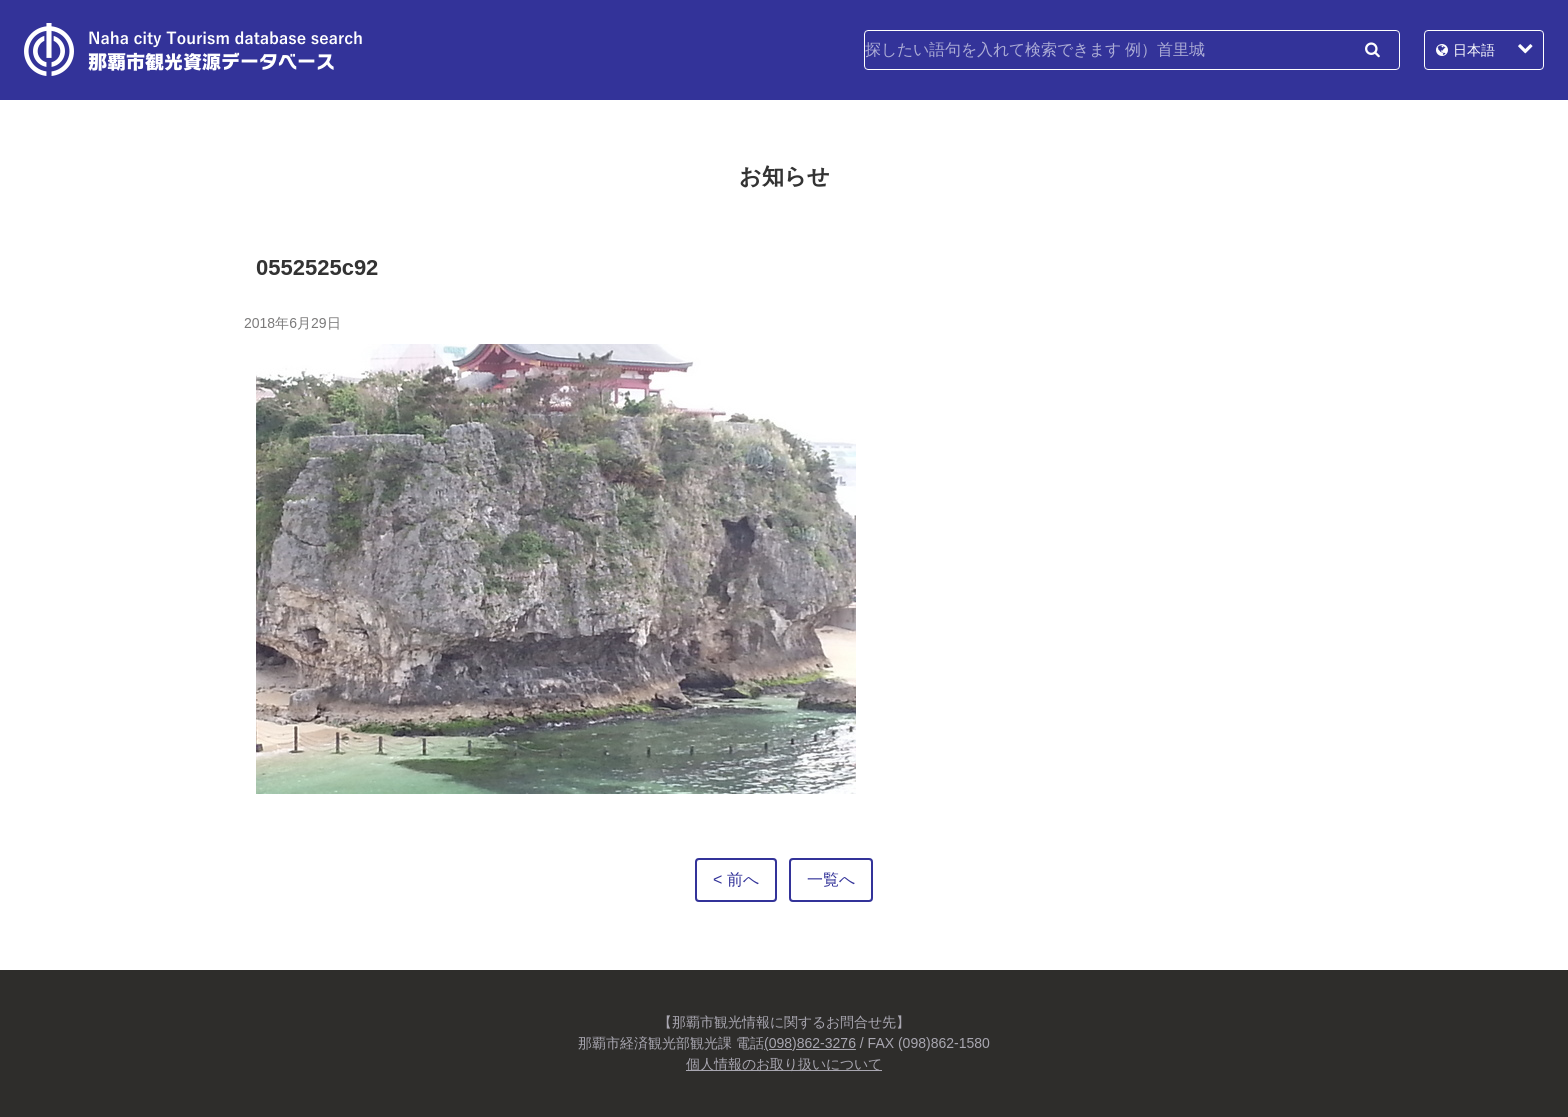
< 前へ (736, 879)
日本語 (1474, 50)
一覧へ (831, 879)
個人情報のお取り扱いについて (784, 1064)
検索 (1372, 50)
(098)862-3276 (810, 1043)
